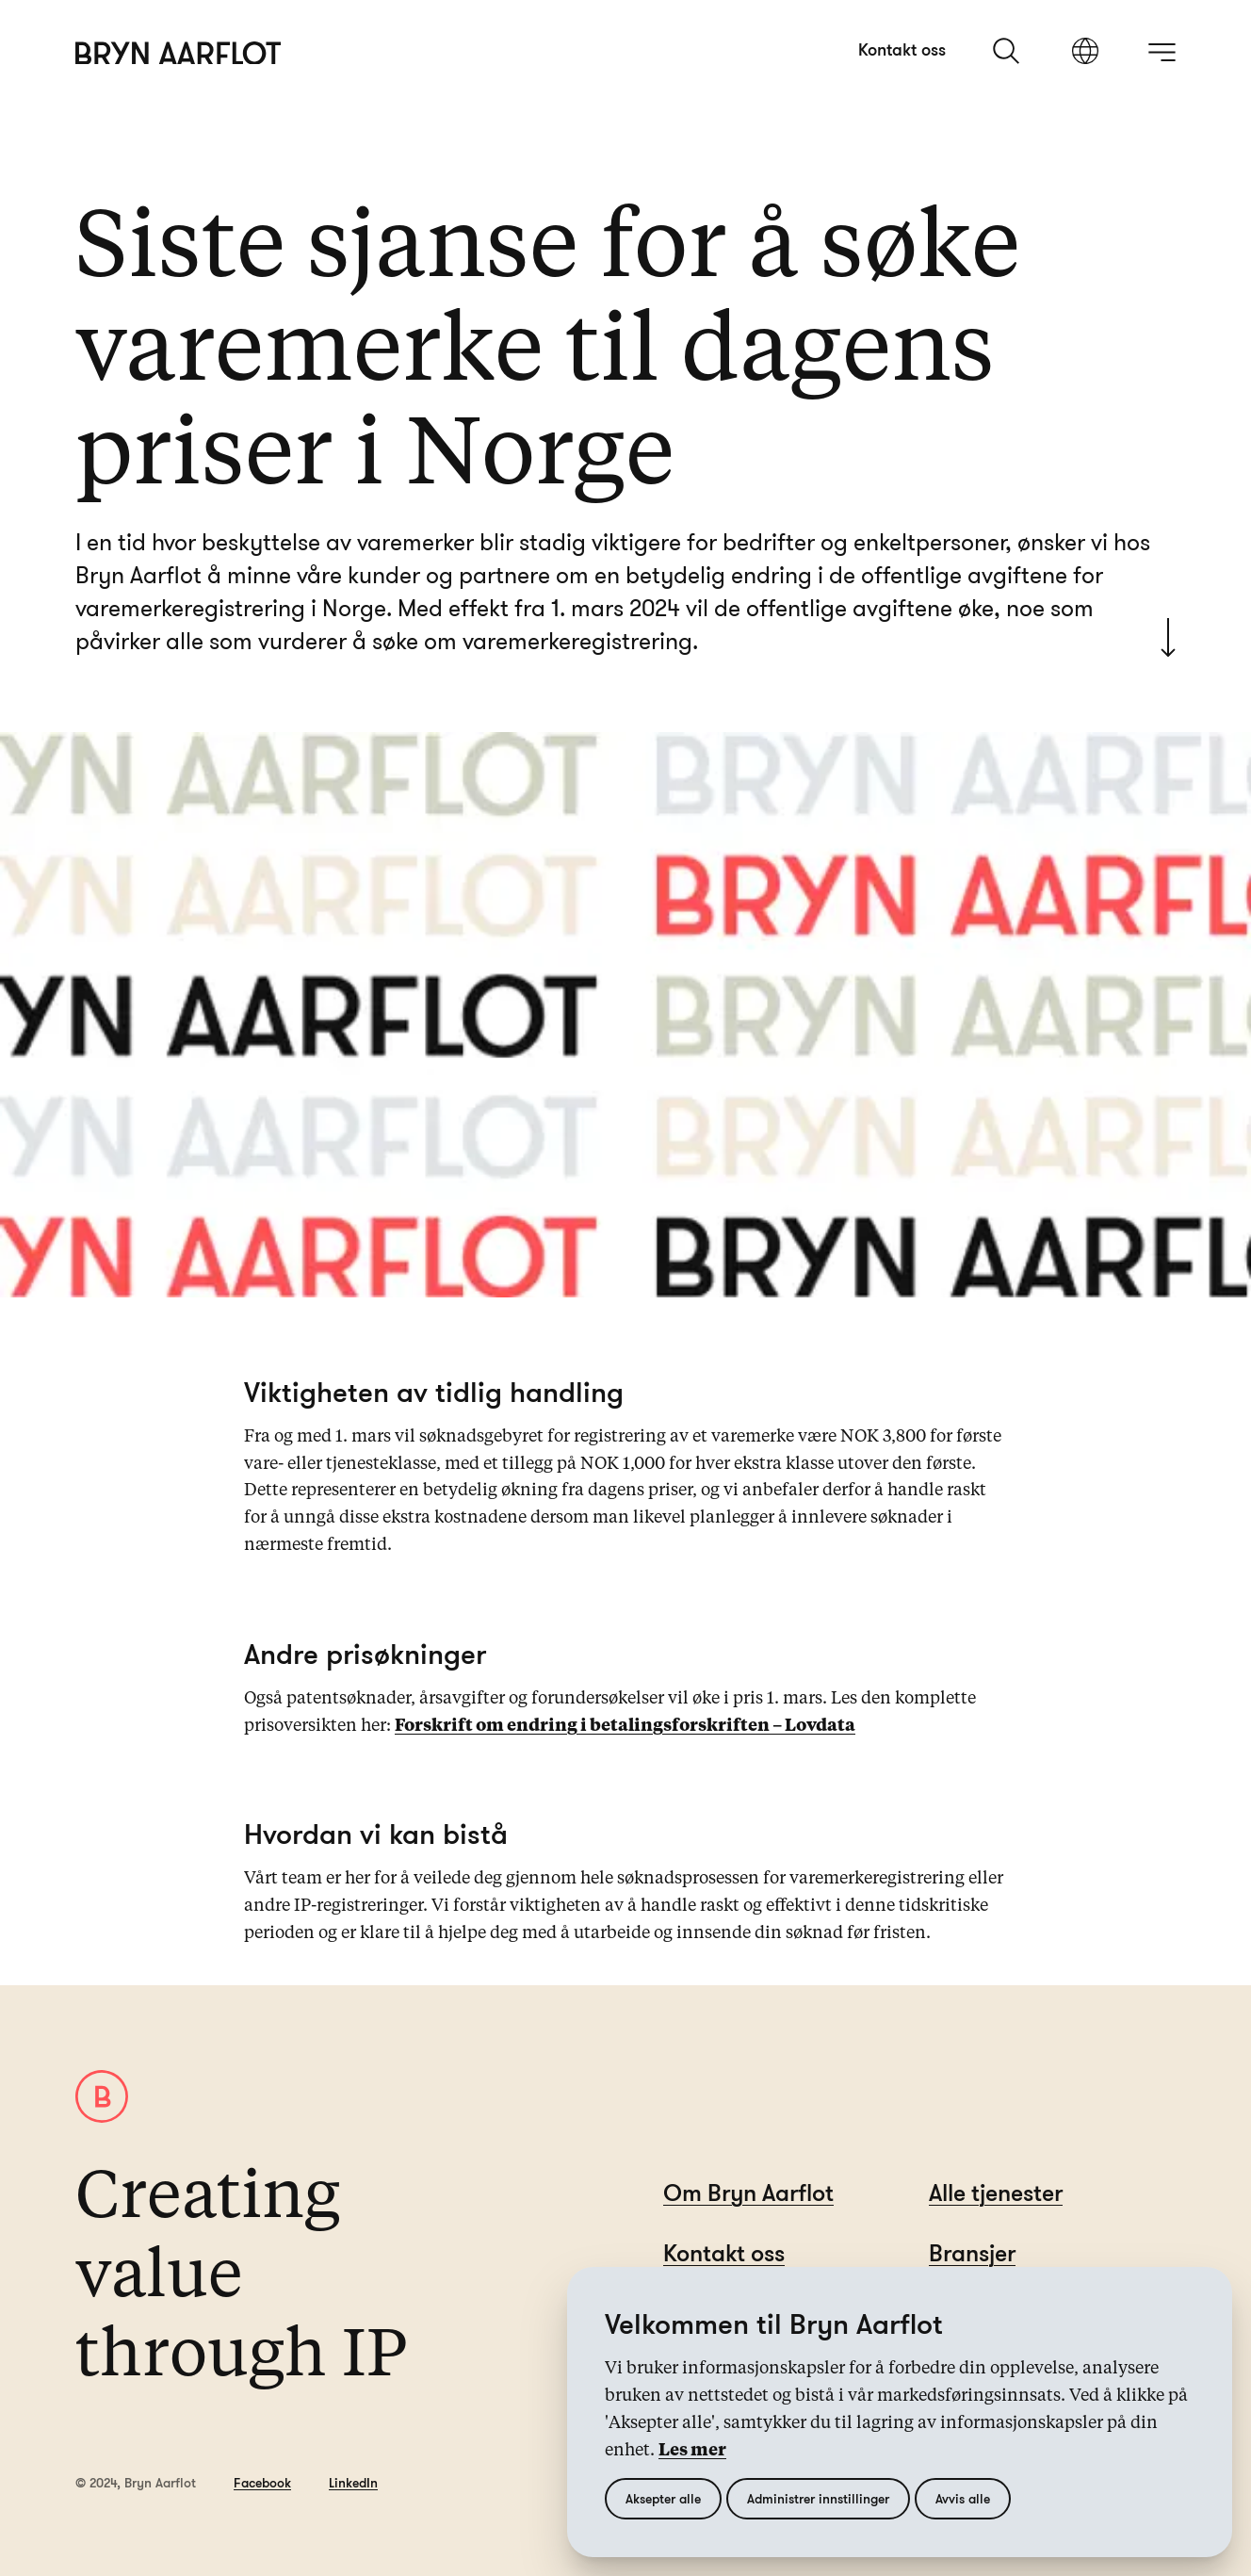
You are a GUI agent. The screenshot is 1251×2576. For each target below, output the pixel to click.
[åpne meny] (1161, 52)
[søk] (1008, 51)
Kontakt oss (902, 49)
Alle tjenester (996, 2192)
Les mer (692, 2450)
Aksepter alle (663, 2498)
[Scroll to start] (1168, 637)
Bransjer (972, 2252)
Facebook (262, 2482)
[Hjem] (178, 53)
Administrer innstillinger (818, 2498)
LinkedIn (353, 2482)
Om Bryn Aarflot (748, 2192)
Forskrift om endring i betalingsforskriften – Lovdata (625, 1726)
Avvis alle (962, 2498)
